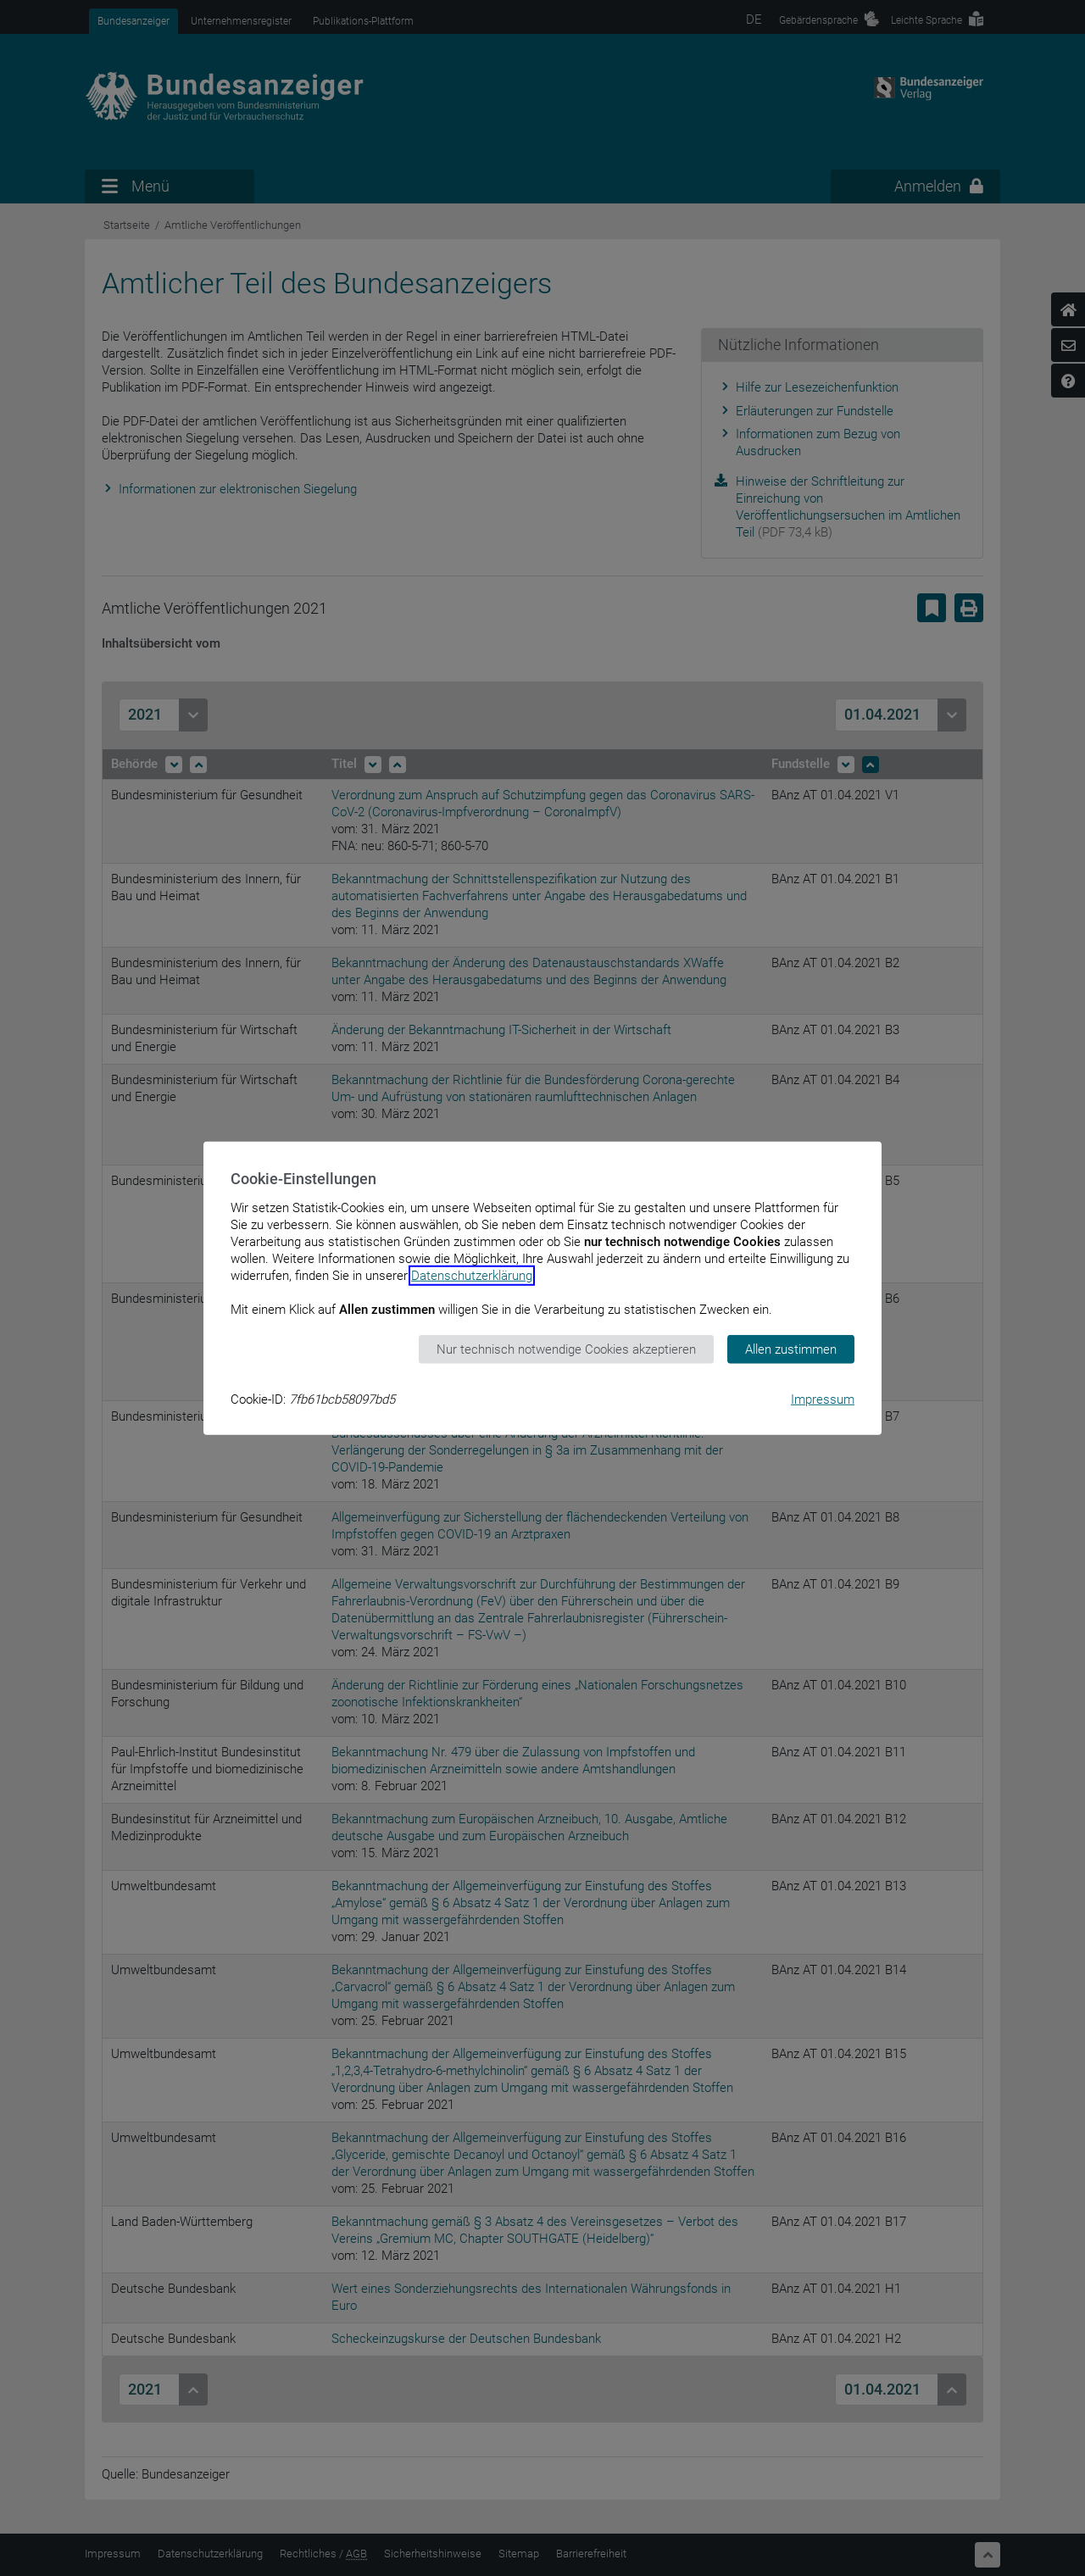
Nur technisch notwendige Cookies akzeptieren (566, 1348)
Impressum (822, 1399)
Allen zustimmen (791, 1348)
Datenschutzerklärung (471, 1274)
